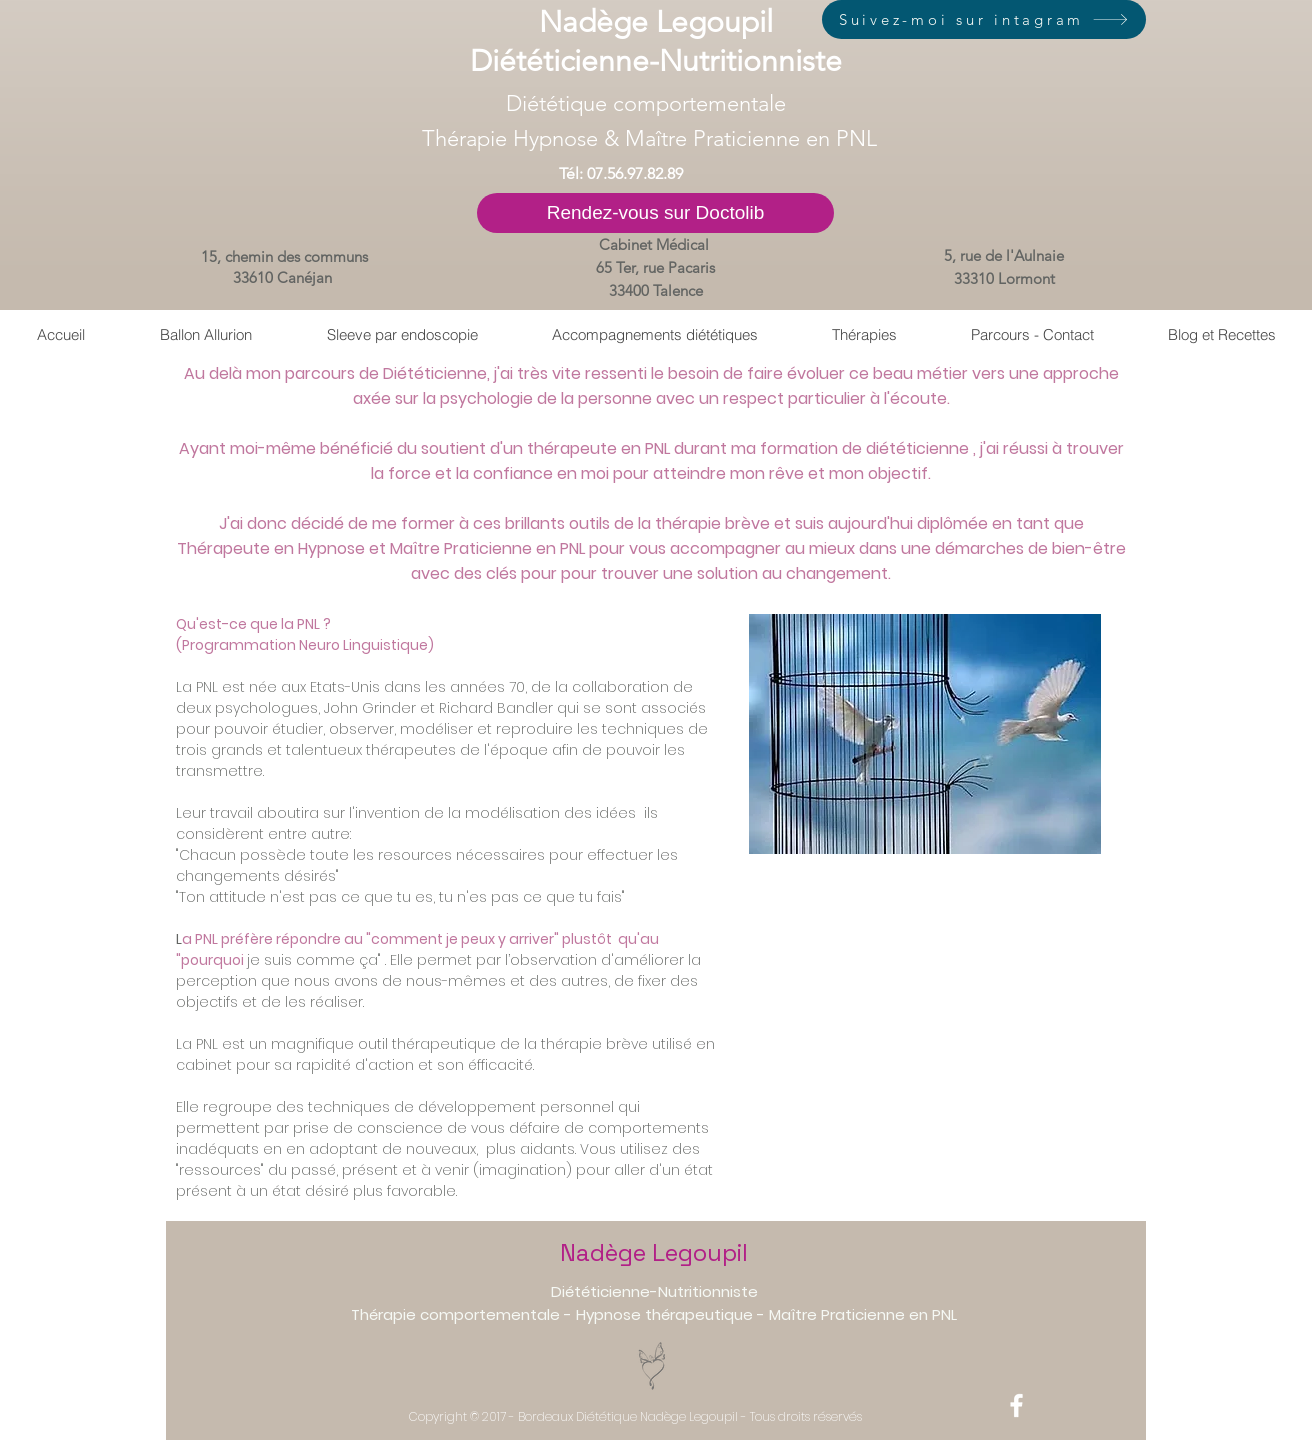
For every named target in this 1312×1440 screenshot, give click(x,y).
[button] (863, 335)
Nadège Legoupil (654, 1252)
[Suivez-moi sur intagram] (984, 19)
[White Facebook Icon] (1016, 1405)
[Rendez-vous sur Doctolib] (655, 213)
